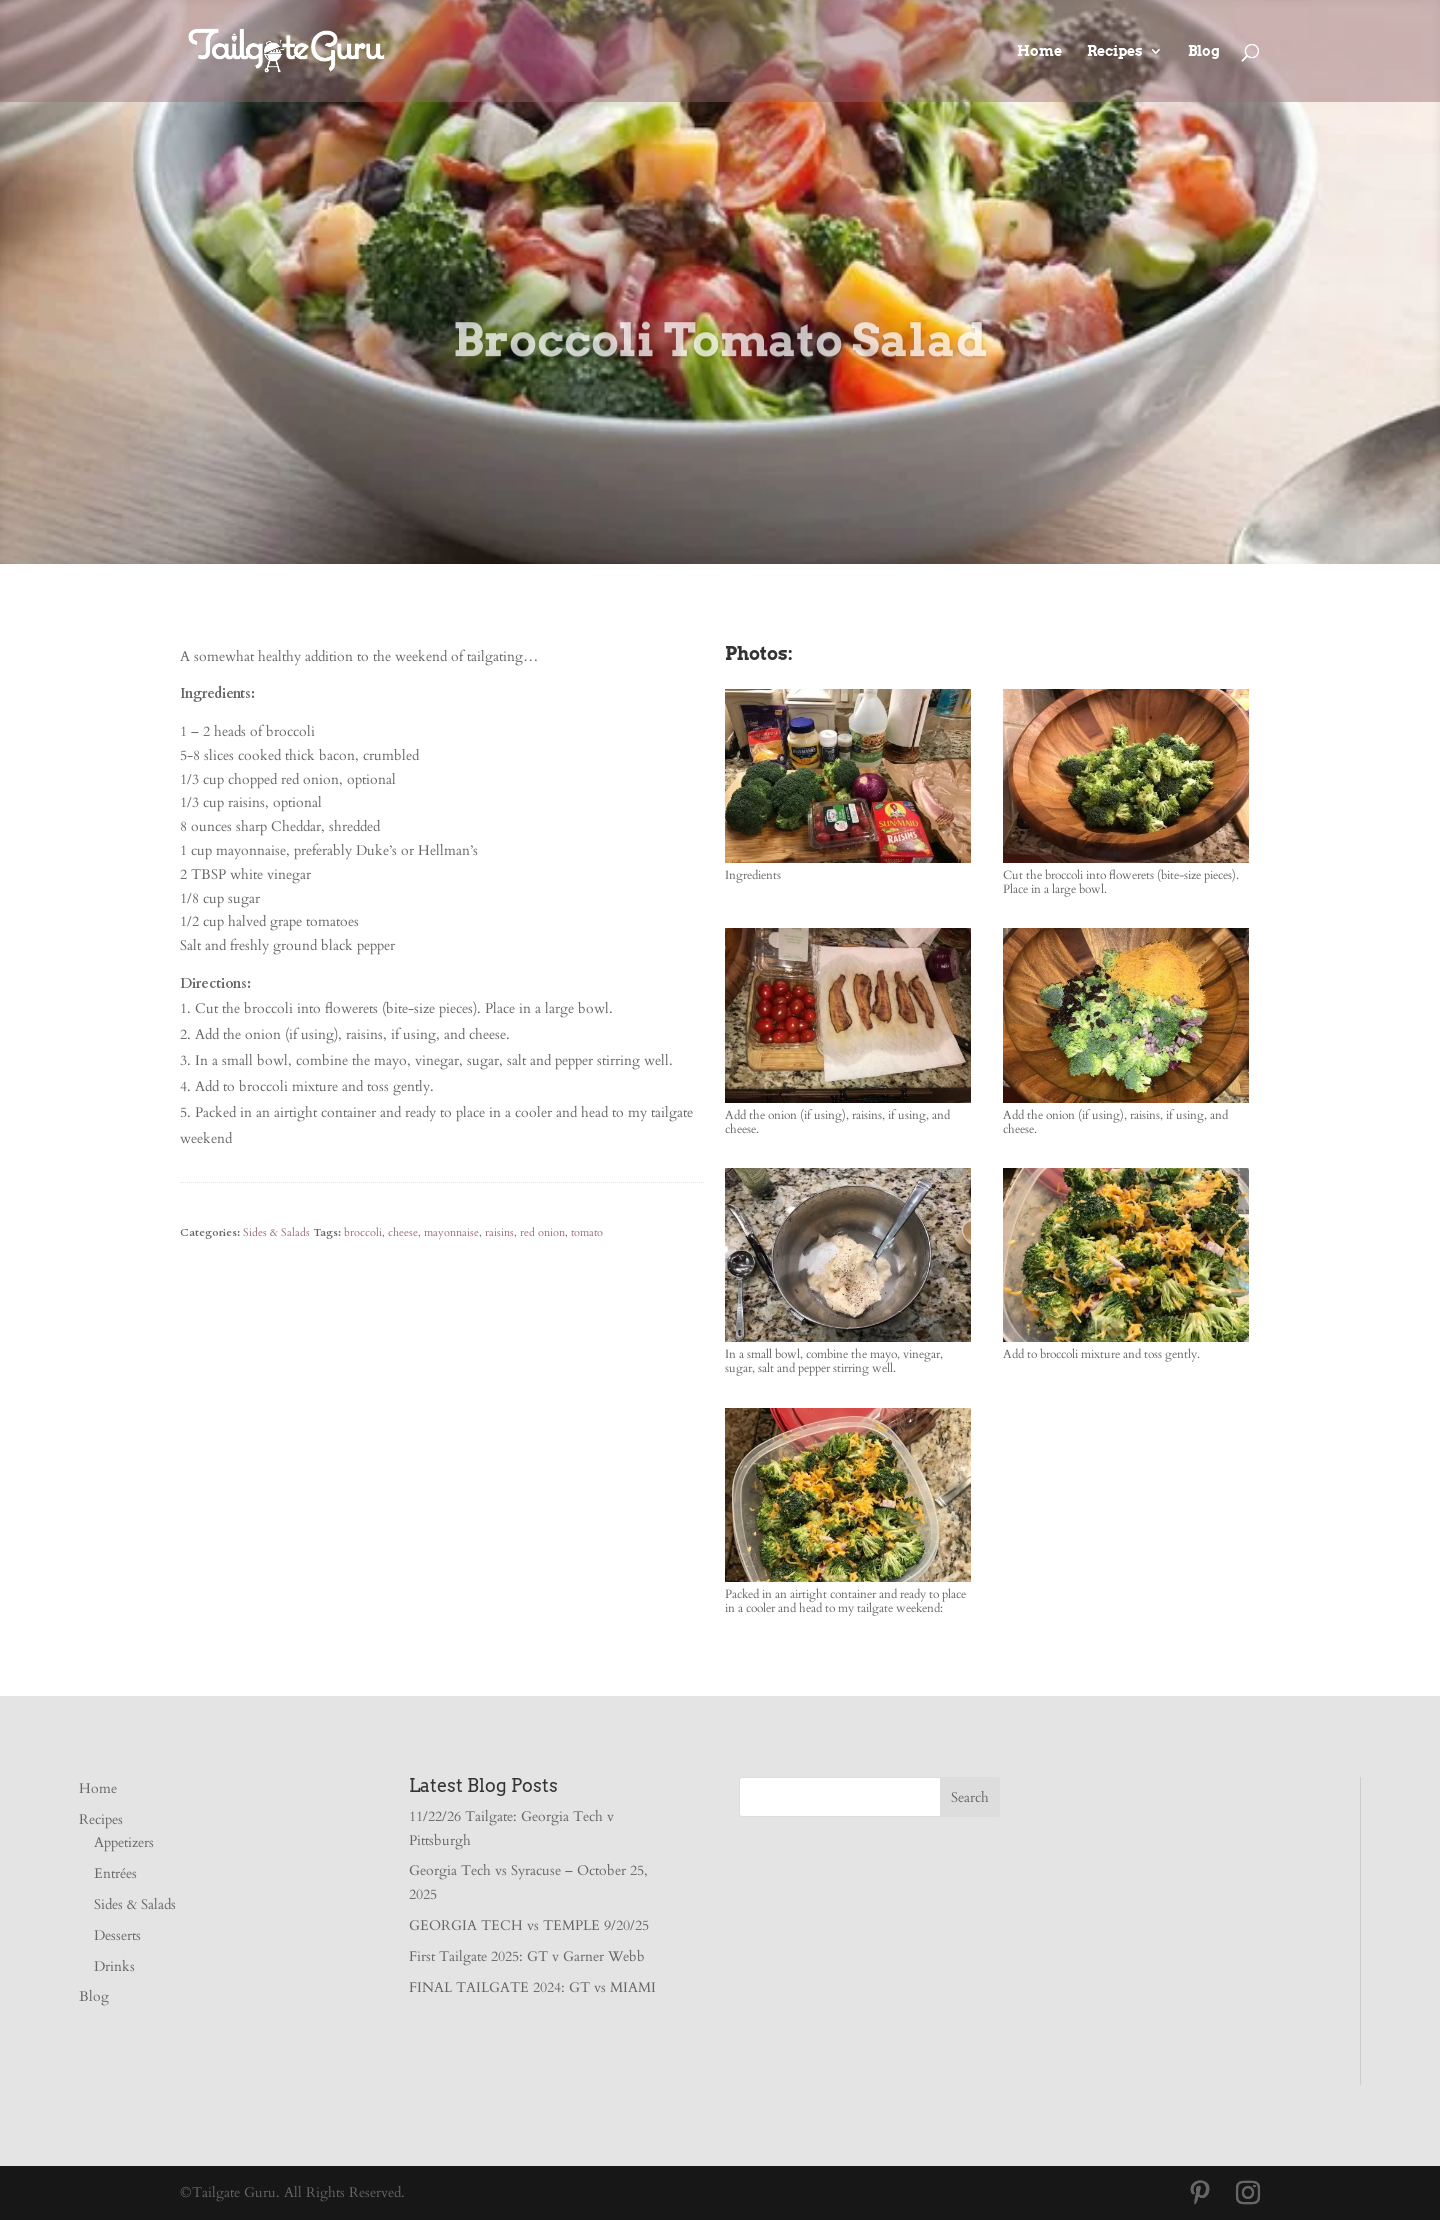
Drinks (114, 1966)
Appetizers (124, 1842)
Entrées (115, 1873)
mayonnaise (451, 1232)
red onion (542, 1232)
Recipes (1115, 51)
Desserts (117, 1935)
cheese (403, 1232)
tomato (587, 1232)
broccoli (363, 1232)
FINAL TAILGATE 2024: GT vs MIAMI (532, 1987)
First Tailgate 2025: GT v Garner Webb (527, 1956)
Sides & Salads (276, 1232)
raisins (499, 1232)
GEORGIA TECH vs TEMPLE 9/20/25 (529, 1925)
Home (1039, 51)
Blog (1204, 51)
